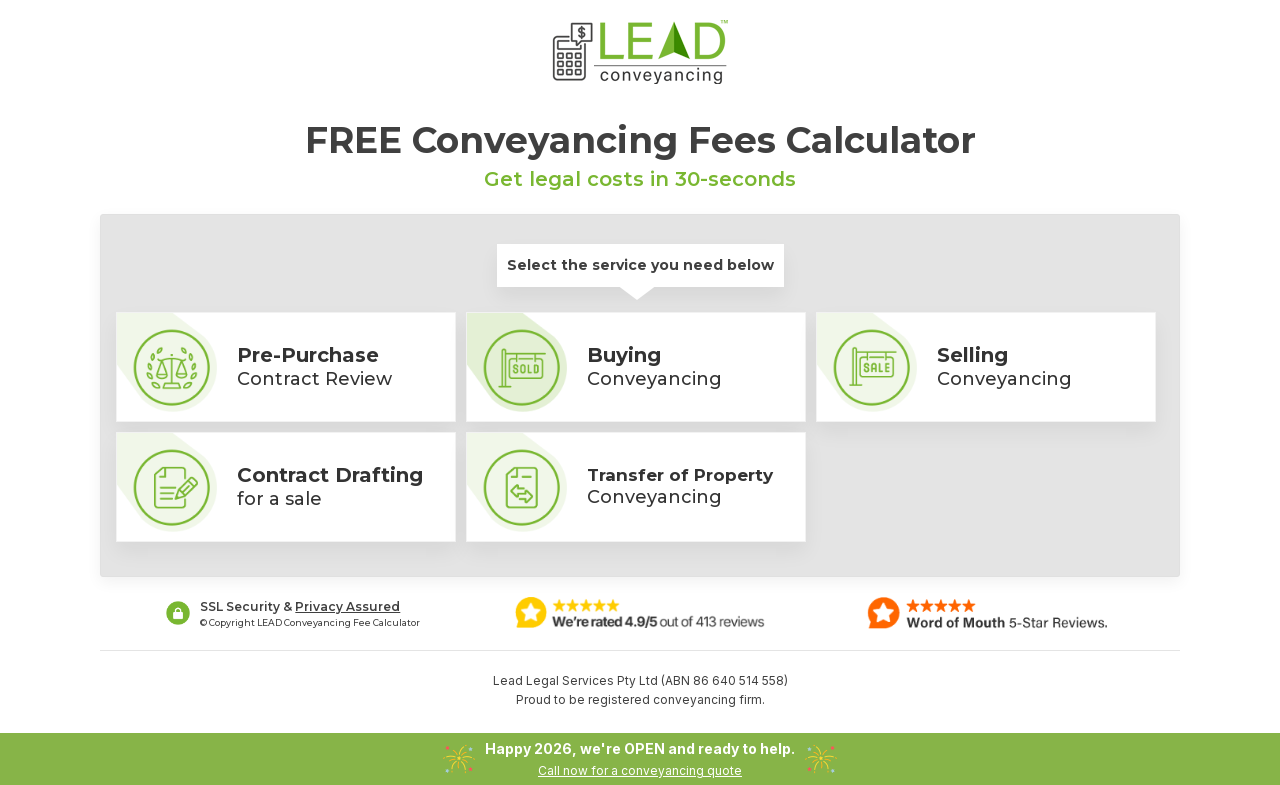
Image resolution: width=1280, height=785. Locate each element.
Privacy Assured (347, 606)
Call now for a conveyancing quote (640, 770)
